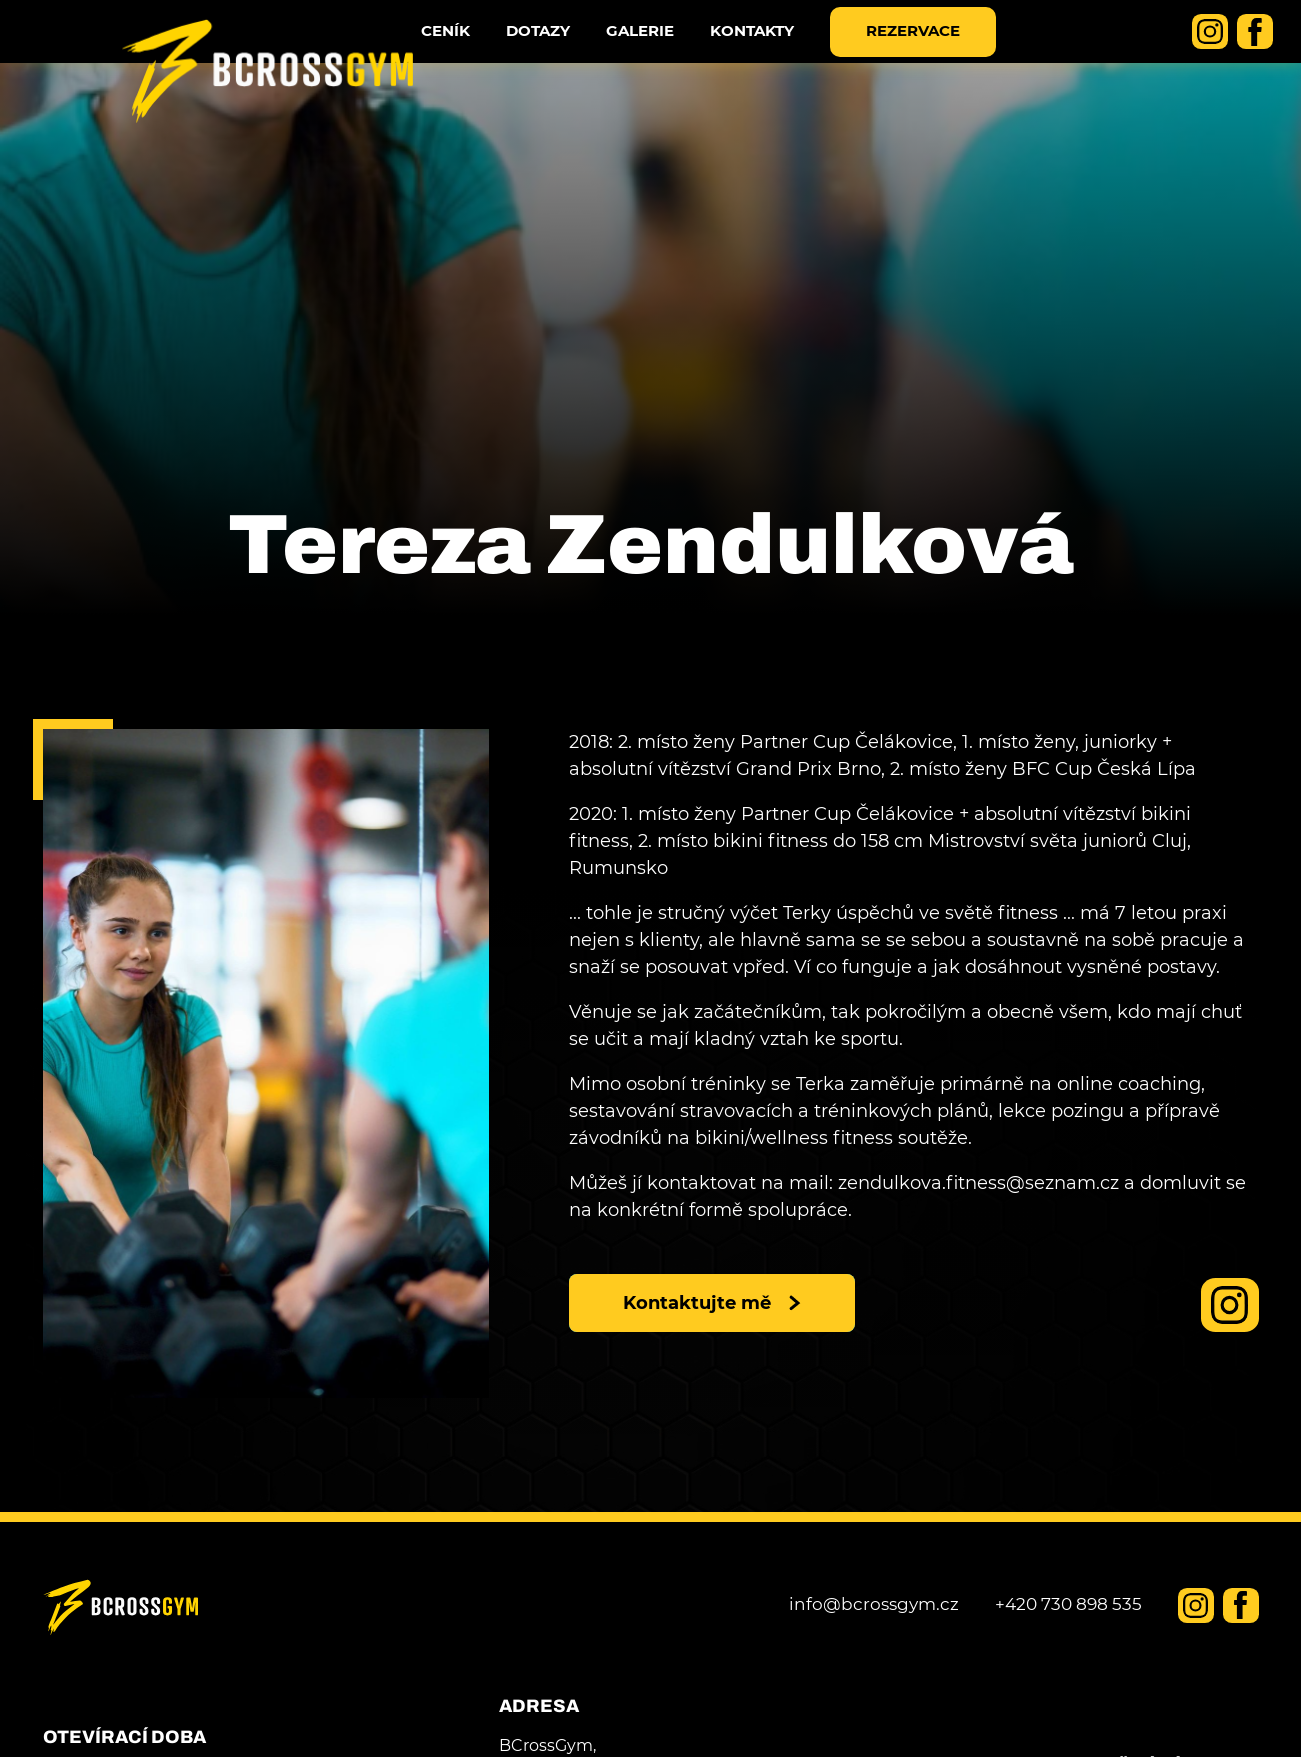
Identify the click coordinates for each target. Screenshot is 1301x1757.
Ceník (473, 53)
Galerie (668, 53)
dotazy (566, 53)
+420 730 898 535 (1068, 1604)
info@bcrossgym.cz (874, 1604)
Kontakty (780, 53)
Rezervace (941, 53)
